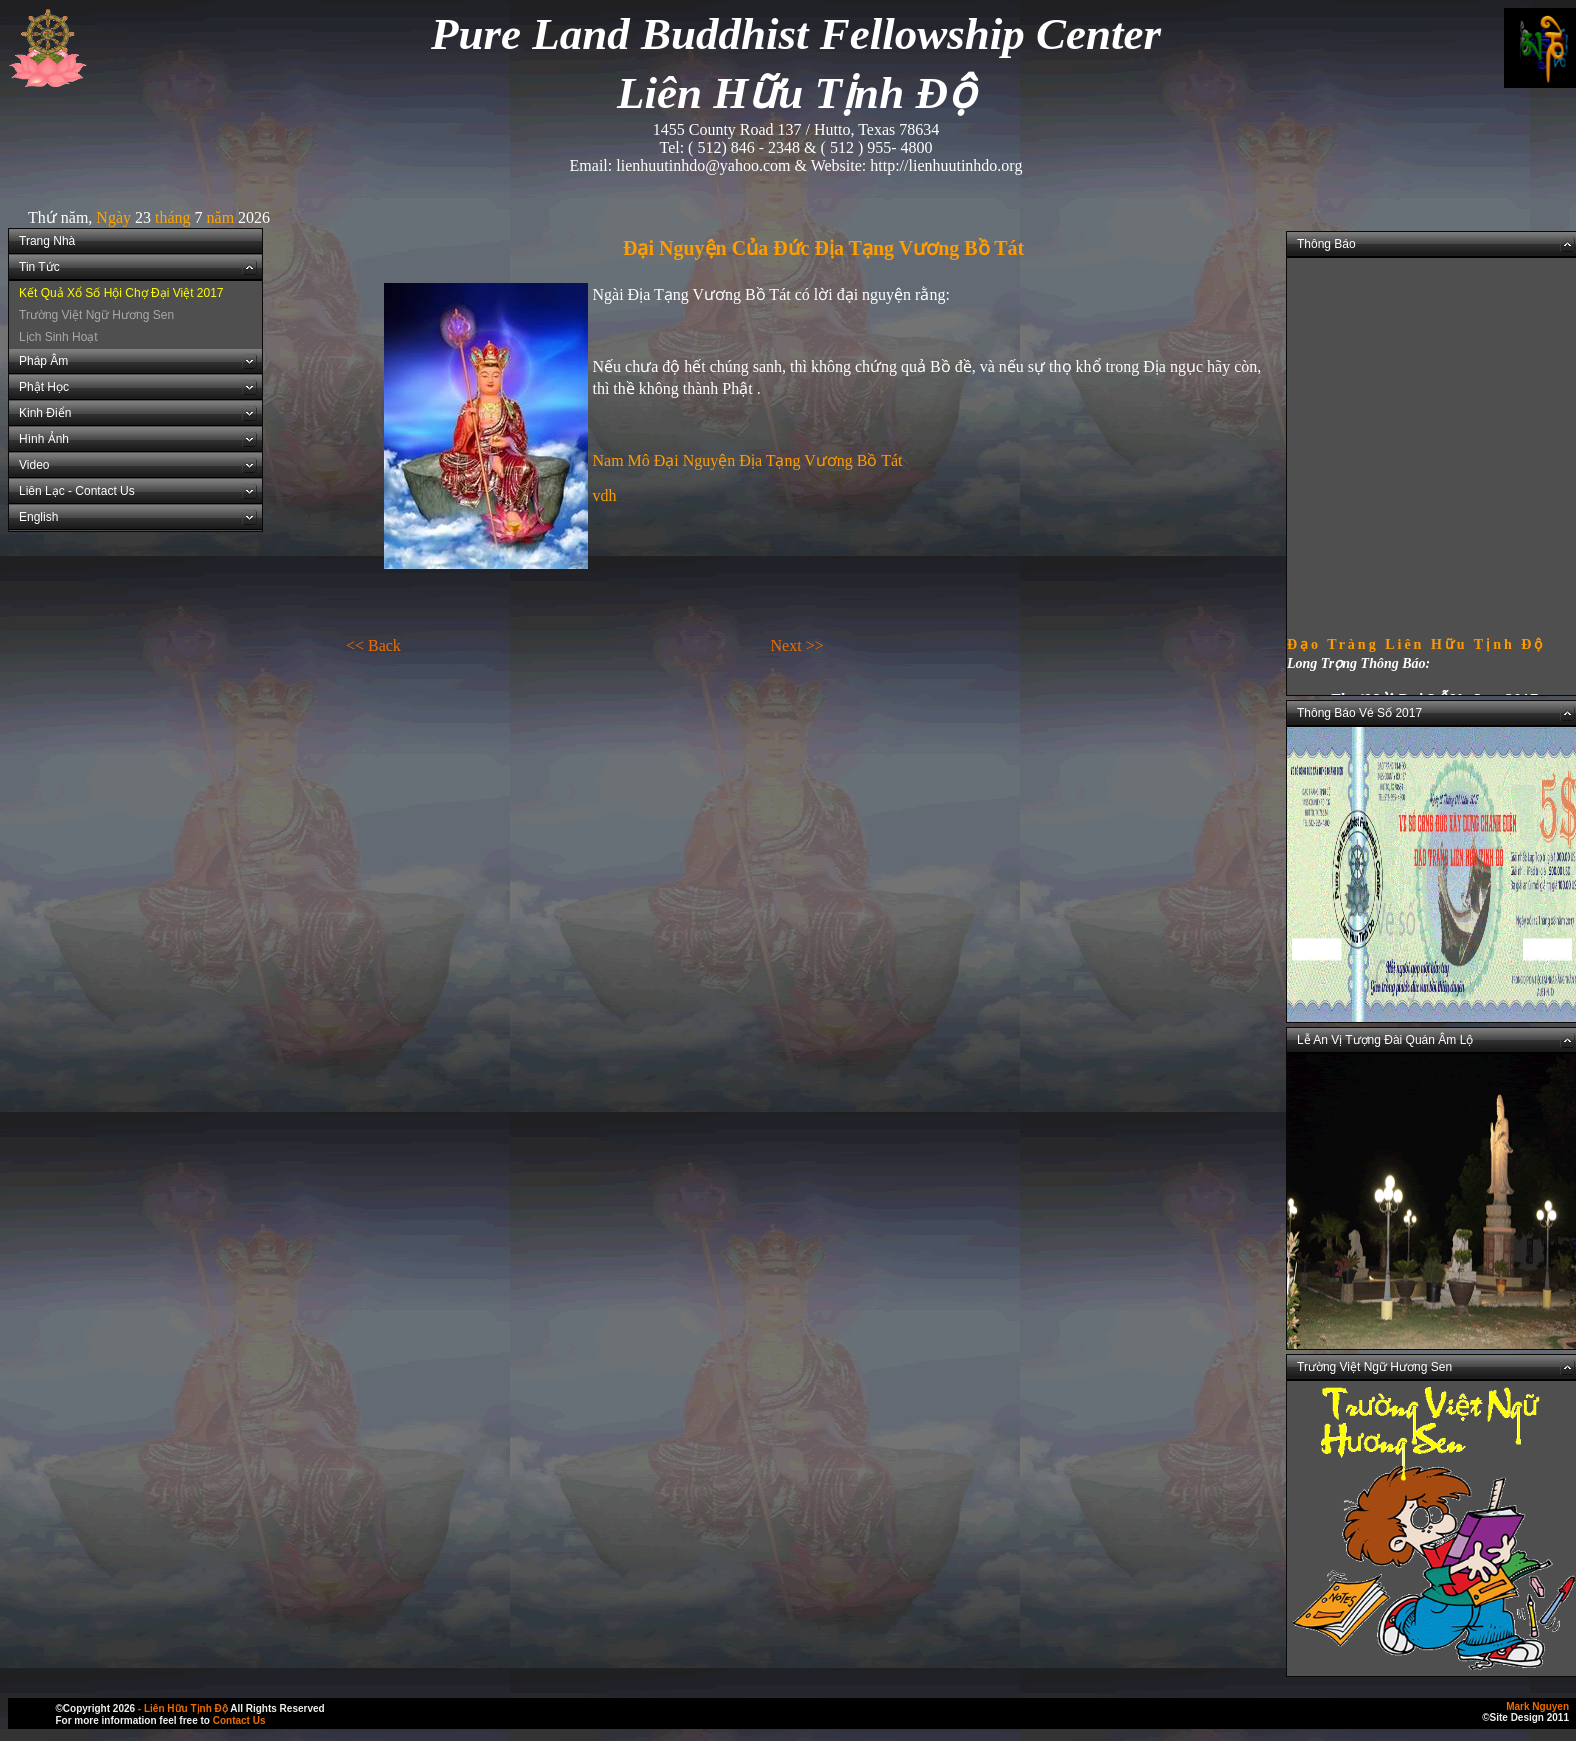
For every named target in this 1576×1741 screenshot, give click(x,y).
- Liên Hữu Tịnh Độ (183, 1708)
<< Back (373, 645)
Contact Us (239, 1720)
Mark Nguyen (1537, 1706)
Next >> (797, 645)
